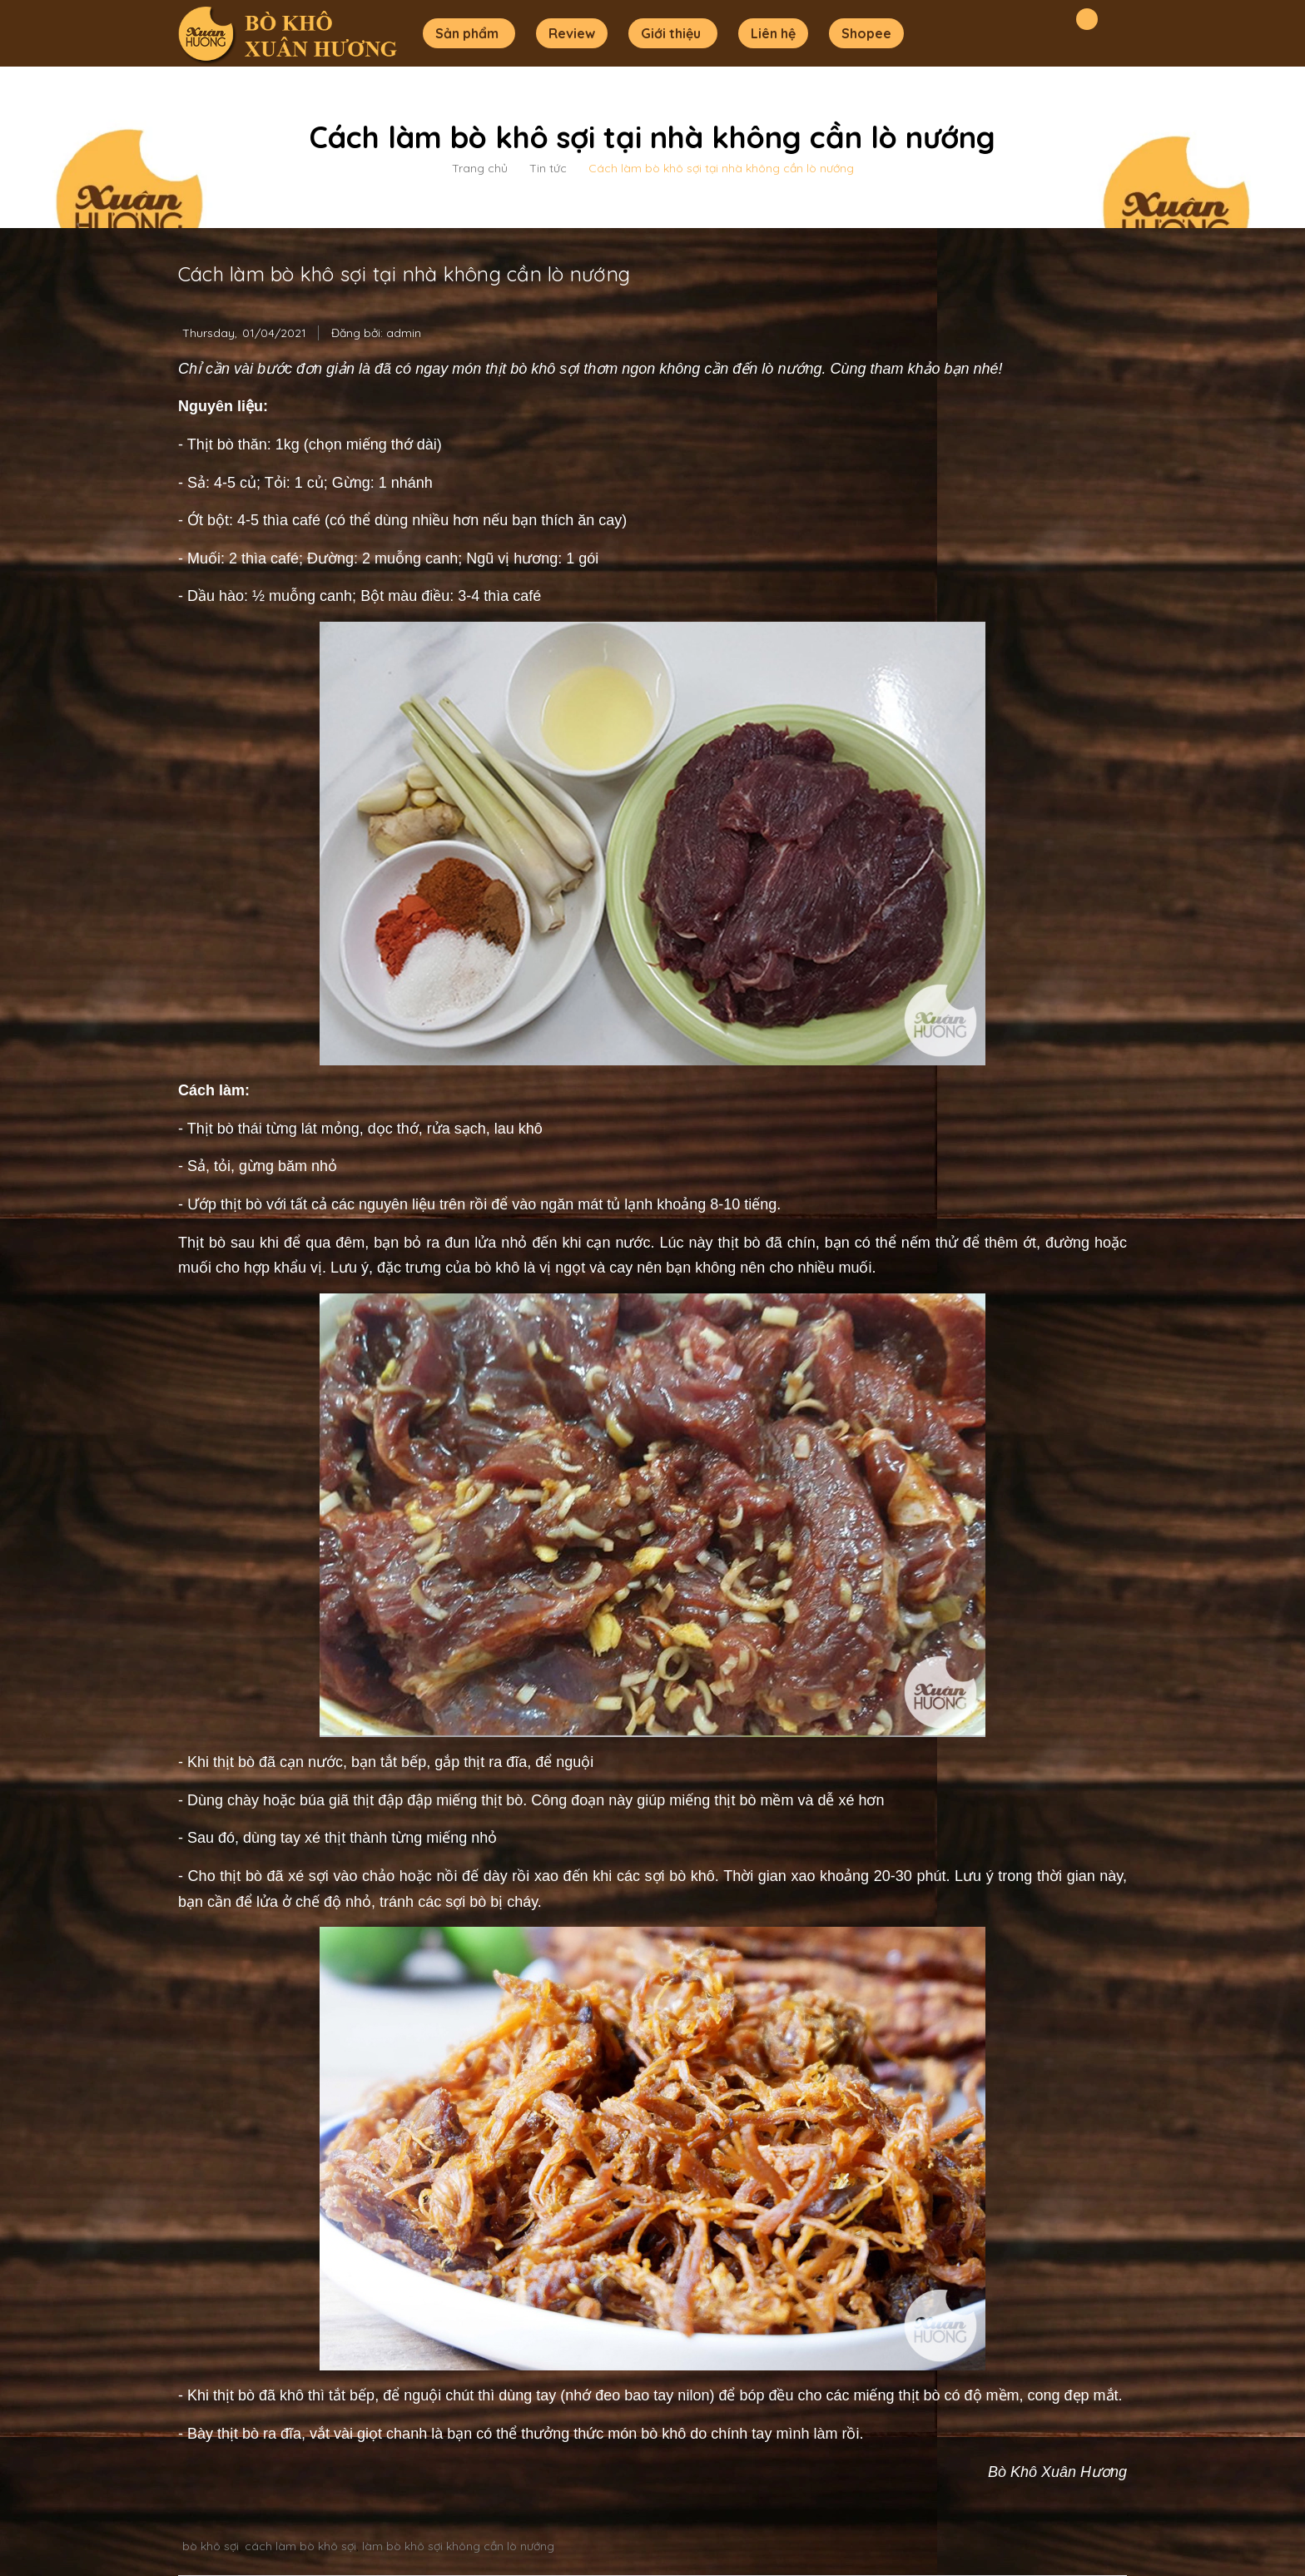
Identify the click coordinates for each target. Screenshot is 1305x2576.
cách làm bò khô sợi (300, 2546)
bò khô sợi (210, 2546)
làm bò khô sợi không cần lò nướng (458, 2546)
